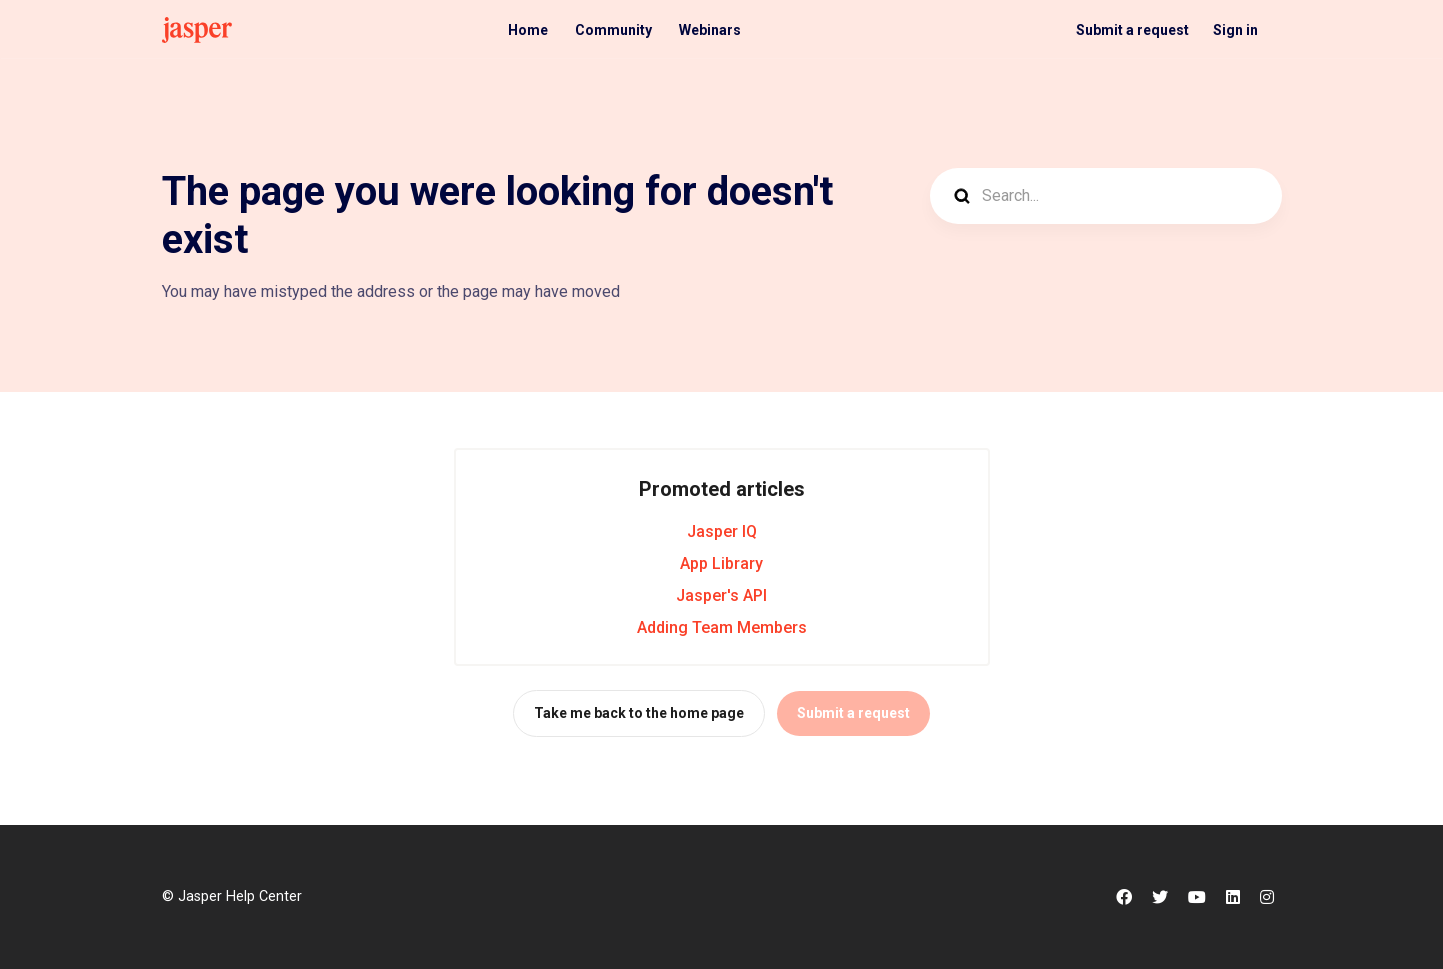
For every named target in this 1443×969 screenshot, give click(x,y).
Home (528, 30)
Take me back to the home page (639, 713)
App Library (721, 563)
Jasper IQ (722, 531)
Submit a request (1132, 30)
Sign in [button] (1235, 30)
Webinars (710, 30)
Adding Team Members (722, 627)
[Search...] (1106, 196)
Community (613, 30)
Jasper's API (721, 595)
